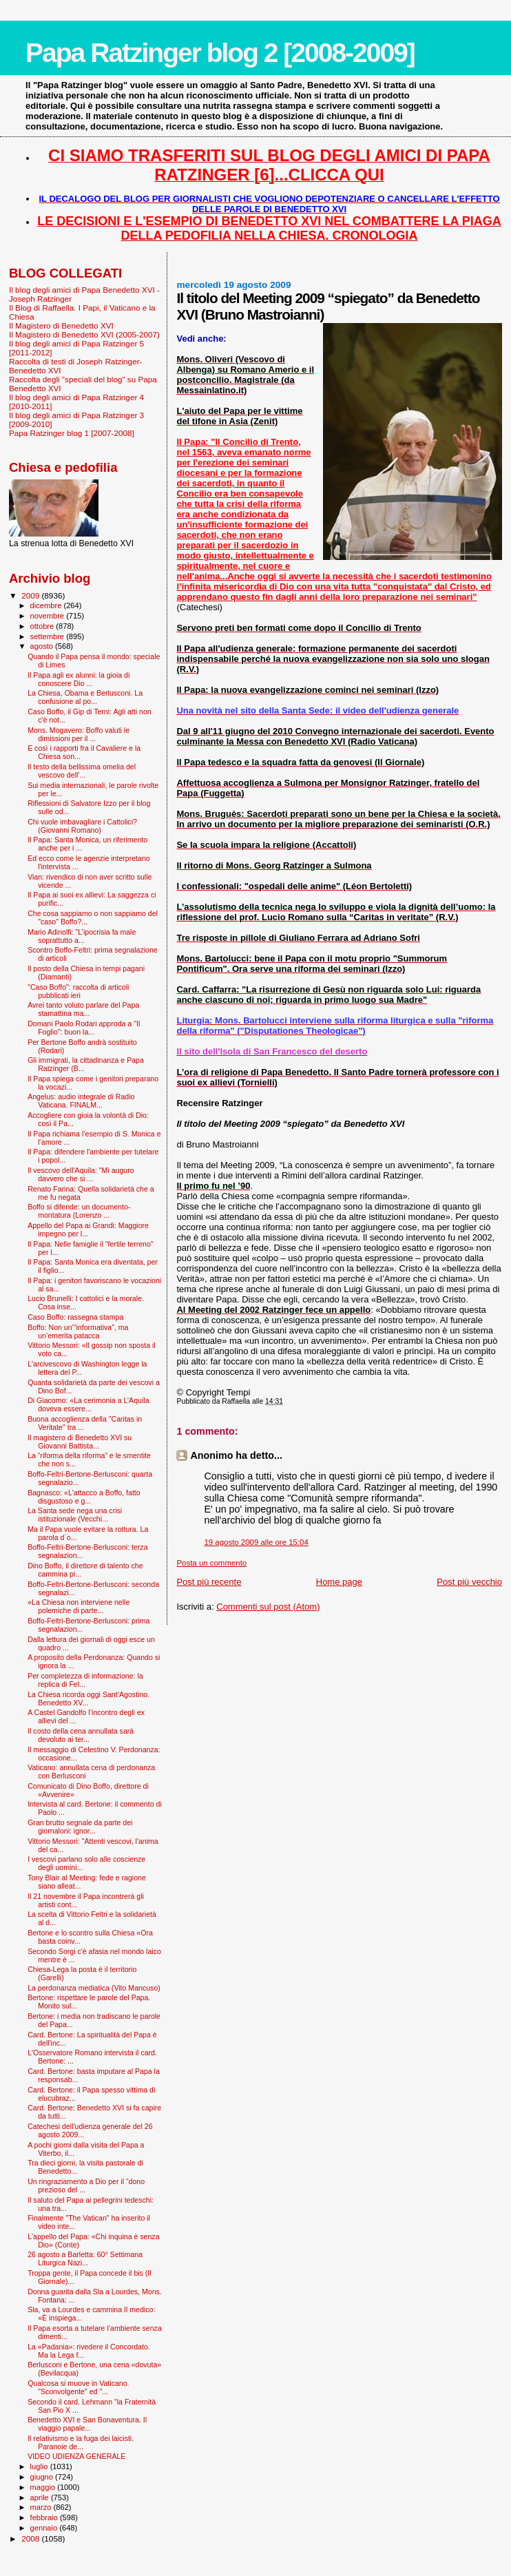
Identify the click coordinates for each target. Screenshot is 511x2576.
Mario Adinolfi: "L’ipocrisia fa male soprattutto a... (82, 936)
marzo (42, 2507)
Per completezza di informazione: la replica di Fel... (85, 1680)
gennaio (45, 2528)
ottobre (43, 626)
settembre (48, 636)
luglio (40, 2466)
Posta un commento (211, 1563)
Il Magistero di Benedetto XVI (61, 325)
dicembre (47, 605)
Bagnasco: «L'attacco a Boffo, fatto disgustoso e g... (84, 1496)
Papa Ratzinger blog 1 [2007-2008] (71, 432)
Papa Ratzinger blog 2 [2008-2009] (220, 52)
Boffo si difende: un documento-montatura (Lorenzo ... (79, 1211)
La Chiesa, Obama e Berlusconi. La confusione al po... (85, 697)
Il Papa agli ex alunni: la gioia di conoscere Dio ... (78, 679)
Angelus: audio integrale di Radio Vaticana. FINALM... (81, 1100)
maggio (44, 2487)
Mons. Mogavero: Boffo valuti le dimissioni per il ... (78, 734)
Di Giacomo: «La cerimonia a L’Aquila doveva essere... (88, 1404)
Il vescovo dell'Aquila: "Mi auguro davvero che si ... (81, 1174)
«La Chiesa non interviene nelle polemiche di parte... (78, 1606)
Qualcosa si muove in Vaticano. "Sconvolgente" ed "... (78, 2387)
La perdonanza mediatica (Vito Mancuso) (94, 1988)
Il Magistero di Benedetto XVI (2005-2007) (84, 334)
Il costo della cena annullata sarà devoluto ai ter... (81, 1735)
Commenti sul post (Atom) (268, 1606)
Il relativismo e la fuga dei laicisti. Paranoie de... (81, 2442)
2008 (31, 2538)
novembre (48, 616)
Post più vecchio (469, 1582)
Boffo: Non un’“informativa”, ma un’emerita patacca (78, 1331)
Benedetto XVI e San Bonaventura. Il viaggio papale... (87, 2424)
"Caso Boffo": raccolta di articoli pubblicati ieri (78, 991)
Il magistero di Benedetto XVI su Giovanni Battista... (80, 1441)
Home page (339, 1582)
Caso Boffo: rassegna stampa (75, 1317)
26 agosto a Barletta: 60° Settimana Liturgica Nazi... (85, 2258)
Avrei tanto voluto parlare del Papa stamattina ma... (83, 1009)
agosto (43, 646)
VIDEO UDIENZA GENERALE (76, 2456)
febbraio (45, 2517)
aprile (40, 2497)
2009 (31, 595)
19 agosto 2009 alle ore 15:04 (256, 1542)
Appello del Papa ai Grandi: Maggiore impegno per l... (88, 1229)
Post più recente (208, 1582)
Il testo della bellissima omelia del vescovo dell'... (82, 770)
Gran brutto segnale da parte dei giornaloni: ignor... (80, 1826)
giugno (43, 2477)
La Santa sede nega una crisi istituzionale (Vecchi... (75, 1514)
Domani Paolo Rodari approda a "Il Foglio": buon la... (84, 1027)
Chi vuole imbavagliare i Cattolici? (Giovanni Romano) (82, 826)
